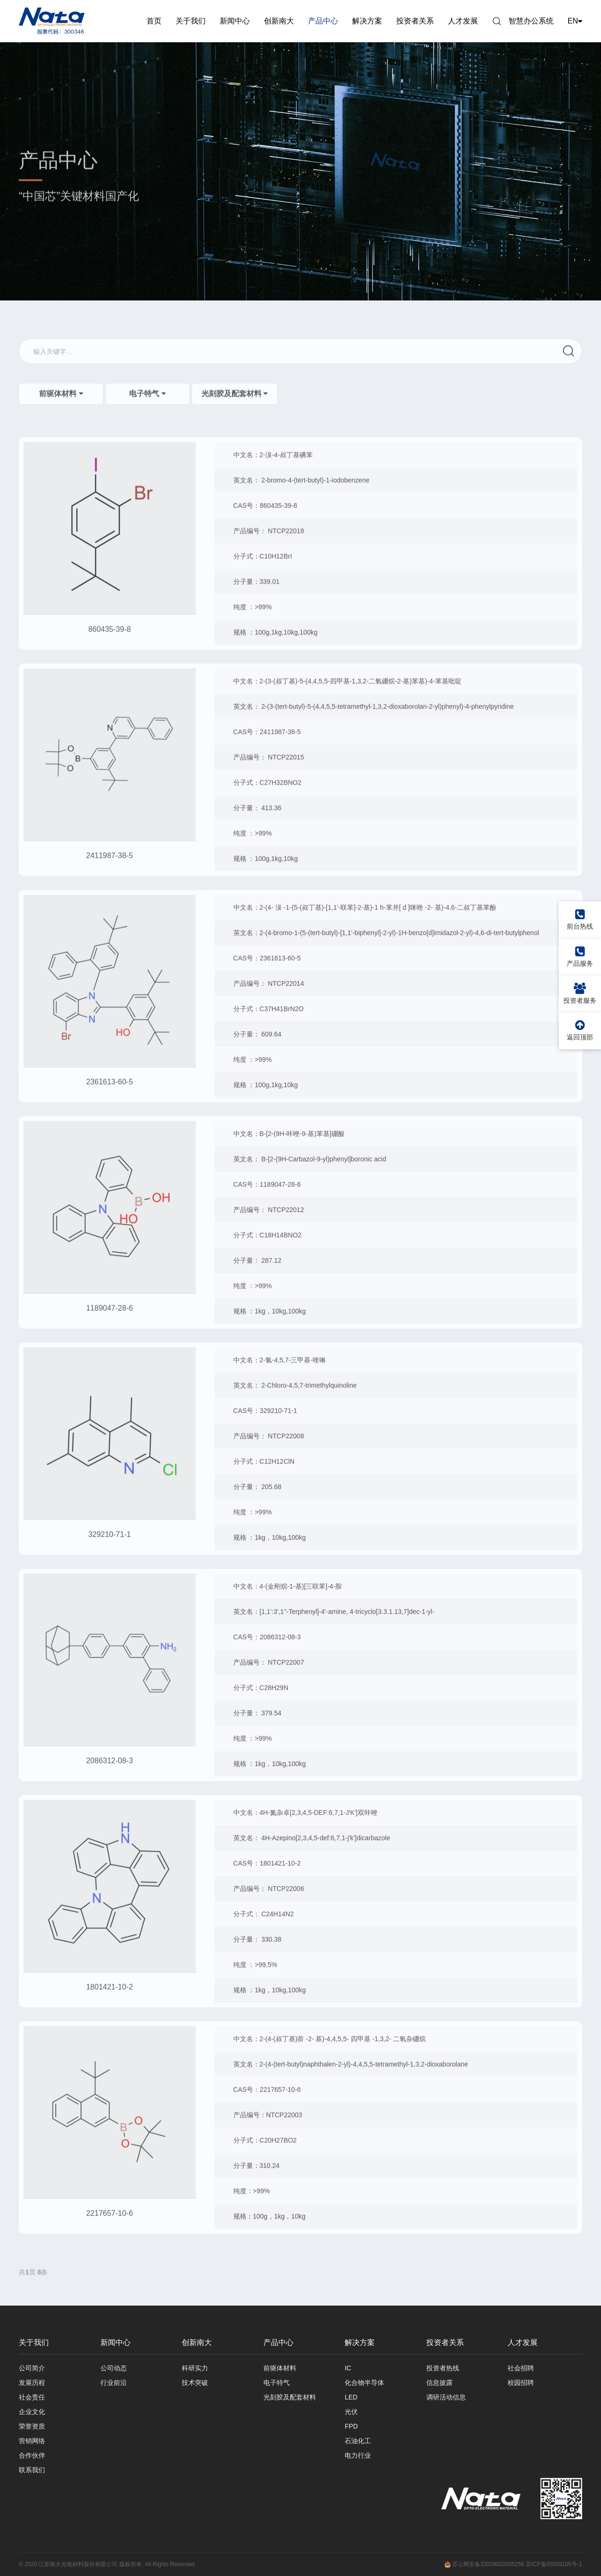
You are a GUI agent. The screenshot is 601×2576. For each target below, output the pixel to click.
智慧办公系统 (531, 21)
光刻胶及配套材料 (289, 2397)
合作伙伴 (32, 2455)
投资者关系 (415, 21)
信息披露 (439, 2382)
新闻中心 (235, 21)
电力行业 (358, 2455)
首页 (154, 21)
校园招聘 (521, 2382)
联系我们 (32, 2470)
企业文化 (32, 2411)
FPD (351, 2426)
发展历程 (32, 2382)
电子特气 (276, 2382)
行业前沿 (113, 2382)
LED (351, 2397)
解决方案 (367, 21)
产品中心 (323, 21)
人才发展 (463, 21)
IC (348, 2368)
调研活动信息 (446, 2397)
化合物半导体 (364, 2382)
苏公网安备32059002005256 (484, 2564)
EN (575, 21)
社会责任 (32, 2397)
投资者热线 (442, 2368)
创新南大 (279, 21)
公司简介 (32, 2368)
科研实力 (195, 2368)
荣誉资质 (32, 2426)
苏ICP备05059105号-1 (554, 2564)
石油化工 (358, 2441)
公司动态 (113, 2368)
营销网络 (32, 2441)
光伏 (351, 2411)
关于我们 (191, 21)
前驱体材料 (279, 2368)
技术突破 (195, 2382)
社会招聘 (521, 2368)
